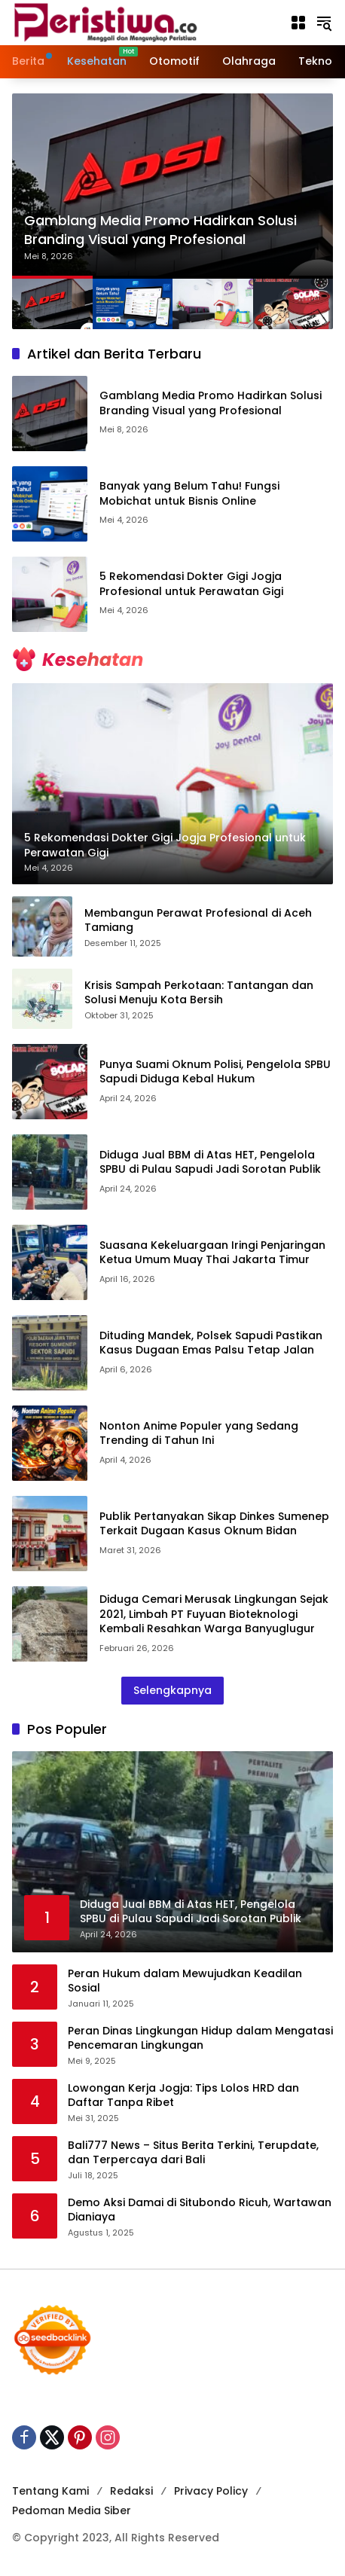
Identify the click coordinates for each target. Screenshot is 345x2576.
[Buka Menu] (298, 23)
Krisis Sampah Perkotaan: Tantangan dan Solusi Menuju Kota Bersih (198, 993)
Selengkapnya (172, 1690)
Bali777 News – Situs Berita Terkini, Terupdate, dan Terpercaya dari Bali (193, 2153)
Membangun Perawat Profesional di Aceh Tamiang (198, 920)
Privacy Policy (211, 2490)
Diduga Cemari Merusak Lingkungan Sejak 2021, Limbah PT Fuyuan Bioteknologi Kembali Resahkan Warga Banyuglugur (213, 1614)
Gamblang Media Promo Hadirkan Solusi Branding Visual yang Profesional (160, 230)
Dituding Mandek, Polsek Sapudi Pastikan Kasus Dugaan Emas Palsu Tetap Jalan (210, 1343)
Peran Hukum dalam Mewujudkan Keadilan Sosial (185, 1981)
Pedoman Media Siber (71, 2510)
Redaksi (131, 2490)
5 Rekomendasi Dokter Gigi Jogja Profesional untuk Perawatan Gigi (191, 584)
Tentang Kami (50, 2490)
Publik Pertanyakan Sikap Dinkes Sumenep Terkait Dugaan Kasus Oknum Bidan (214, 1524)
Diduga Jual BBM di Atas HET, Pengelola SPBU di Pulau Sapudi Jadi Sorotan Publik (210, 1162)
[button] (324, 23)
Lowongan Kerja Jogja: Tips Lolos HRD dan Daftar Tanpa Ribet (183, 2096)
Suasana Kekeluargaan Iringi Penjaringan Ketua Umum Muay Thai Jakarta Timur (212, 1253)
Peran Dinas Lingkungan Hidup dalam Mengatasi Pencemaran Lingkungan (200, 2038)
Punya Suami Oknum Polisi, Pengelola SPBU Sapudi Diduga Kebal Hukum (215, 1072)
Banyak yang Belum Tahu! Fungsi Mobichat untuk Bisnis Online (189, 493)
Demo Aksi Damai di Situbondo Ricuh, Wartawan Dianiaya (199, 2210)
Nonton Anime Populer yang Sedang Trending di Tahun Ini (198, 1433)
